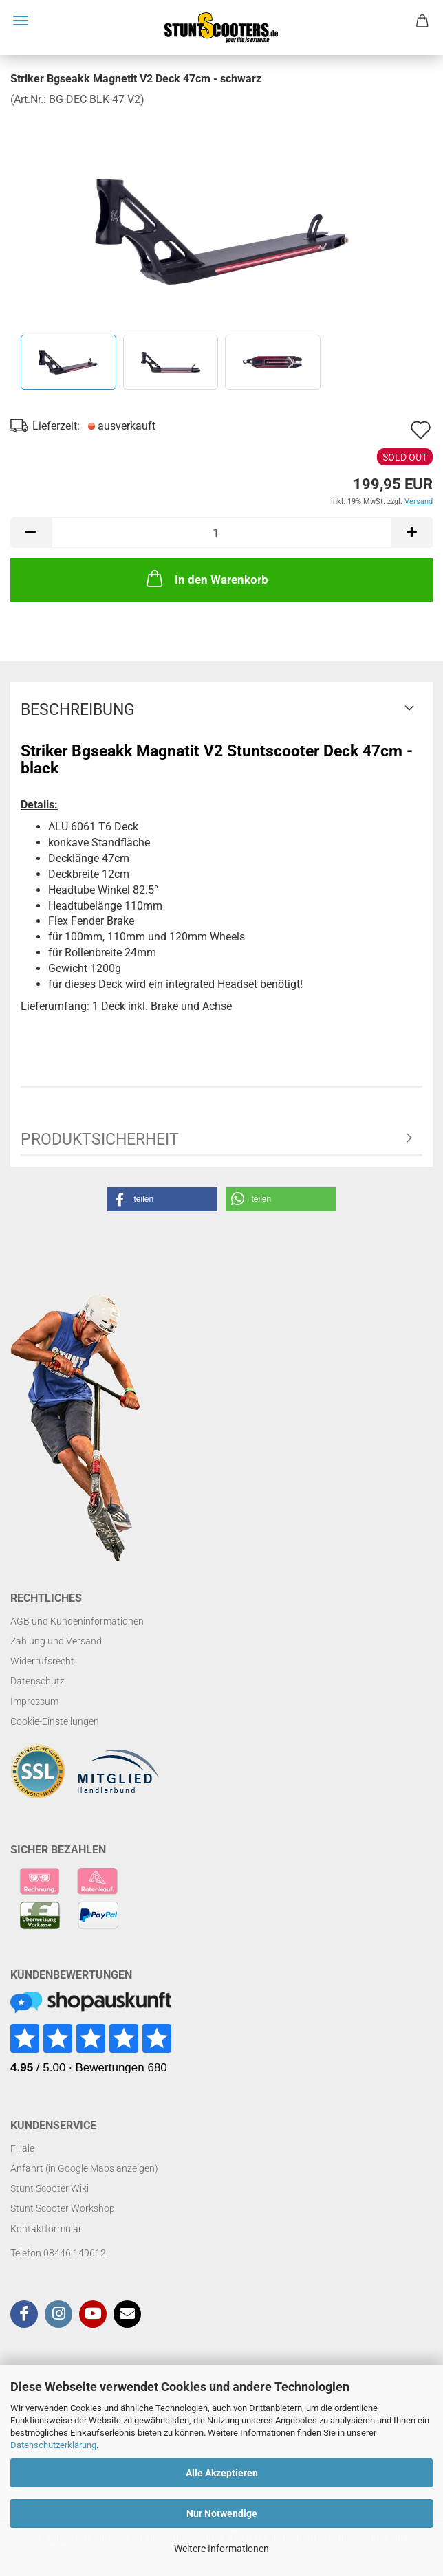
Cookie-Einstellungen (54, 1721)
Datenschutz (37, 1680)
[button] (31, 532)
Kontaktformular (46, 2228)
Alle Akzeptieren (222, 2472)
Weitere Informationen (221, 2548)
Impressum (34, 1701)
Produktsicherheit (100, 1139)
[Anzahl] (221, 532)
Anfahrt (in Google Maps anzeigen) (84, 2168)
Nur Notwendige (221, 2513)
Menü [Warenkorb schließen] (20, 20)
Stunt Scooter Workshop (62, 2208)
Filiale (22, 2148)
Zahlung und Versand (56, 1641)
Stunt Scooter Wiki (49, 2188)
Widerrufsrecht (42, 1660)
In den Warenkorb (206, 578)
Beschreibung (78, 710)
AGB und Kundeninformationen (77, 1621)
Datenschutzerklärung (53, 2445)
